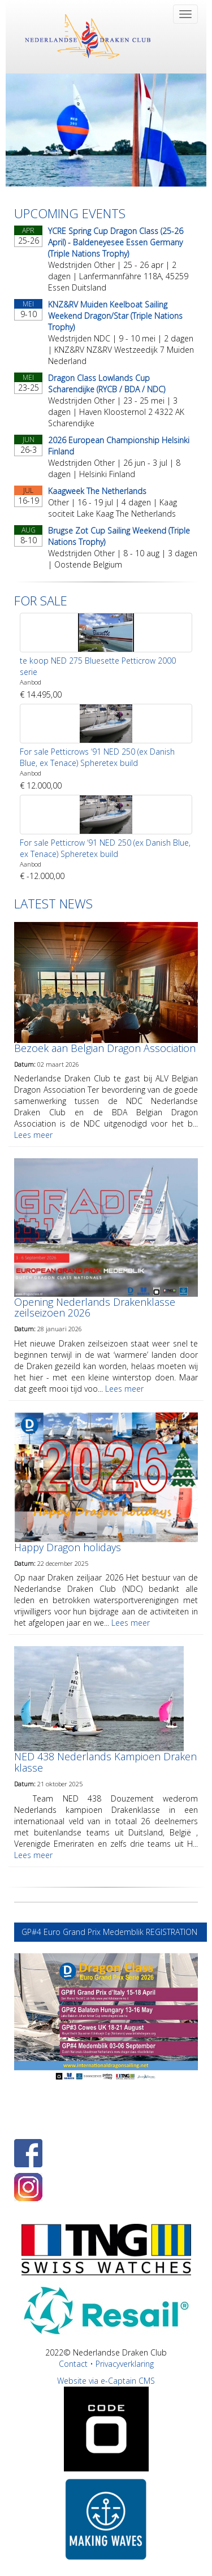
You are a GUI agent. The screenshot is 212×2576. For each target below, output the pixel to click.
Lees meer (33, 1134)
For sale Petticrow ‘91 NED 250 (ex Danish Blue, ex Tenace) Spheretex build (105, 848)
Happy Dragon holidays (67, 1547)
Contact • (77, 2363)
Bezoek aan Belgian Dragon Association (105, 1048)
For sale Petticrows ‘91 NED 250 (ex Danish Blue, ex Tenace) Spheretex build (97, 757)
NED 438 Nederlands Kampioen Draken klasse (105, 1762)
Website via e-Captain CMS (106, 2380)
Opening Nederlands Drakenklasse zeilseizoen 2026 (94, 1307)
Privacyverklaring (125, 2363)
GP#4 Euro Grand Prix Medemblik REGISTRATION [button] (110, 1931)
